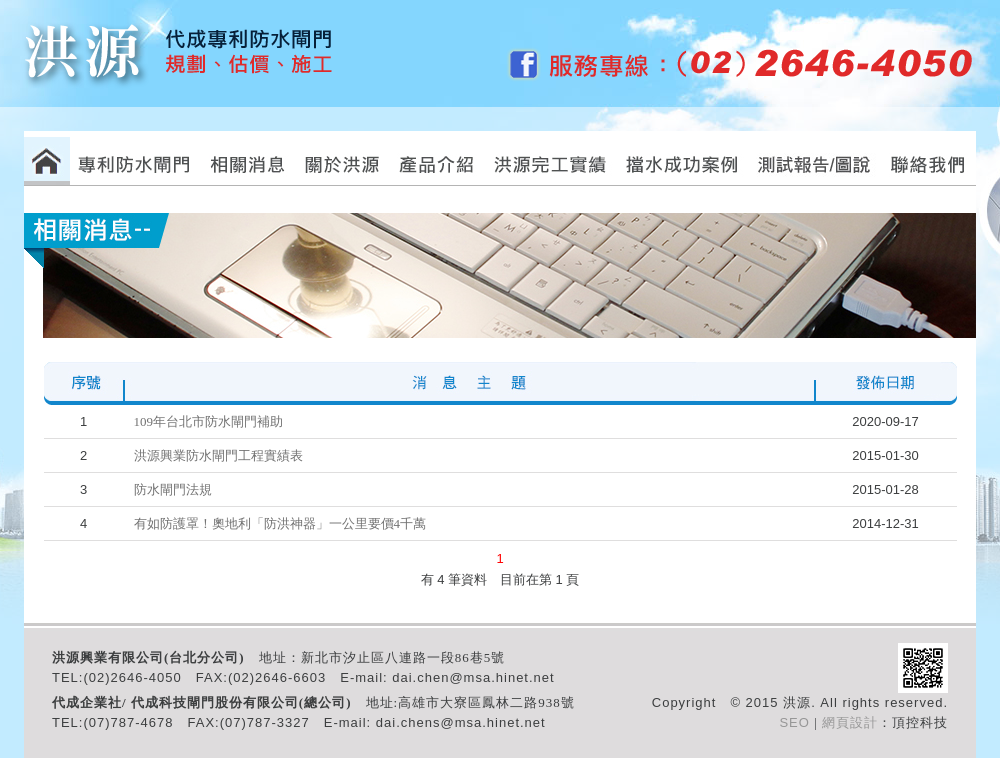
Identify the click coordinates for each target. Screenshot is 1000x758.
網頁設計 (850, 722)
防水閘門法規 (173, 489)
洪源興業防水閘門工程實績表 (218, 455)
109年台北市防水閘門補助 (209, 421)
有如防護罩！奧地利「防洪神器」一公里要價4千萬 (280, 523)
